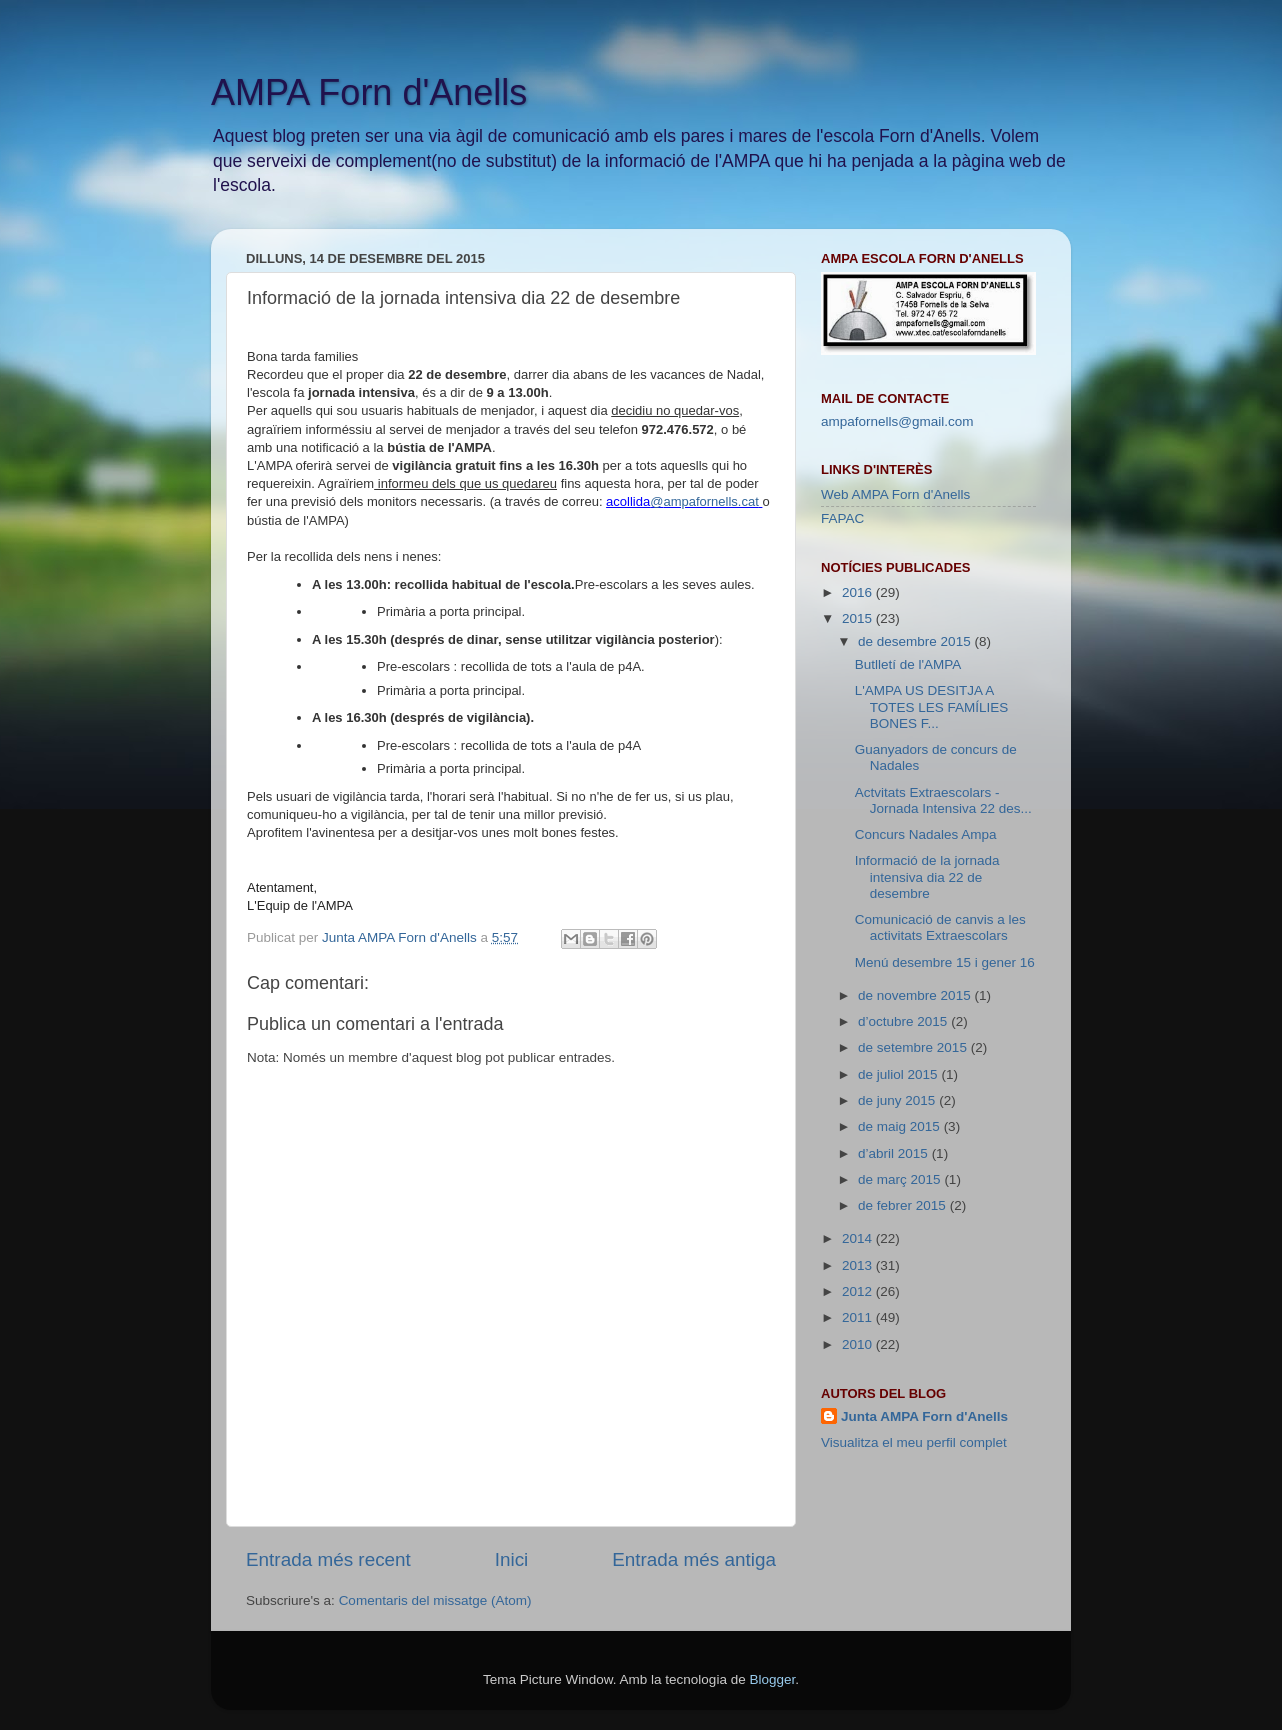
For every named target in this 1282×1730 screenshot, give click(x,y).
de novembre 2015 (916, 995)
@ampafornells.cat (704, 501)
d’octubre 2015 (904, 1021)
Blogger (772, 1679)
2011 (859, 1317)
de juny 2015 (898, 1100)
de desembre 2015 (916, 641)
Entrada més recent (328, 1559)
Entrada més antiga (694, 1559)
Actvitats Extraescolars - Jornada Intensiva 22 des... (943, 800)
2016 (859, 592)
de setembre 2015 (914, 1047)
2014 (859, 1238)
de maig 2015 (901, 1126)
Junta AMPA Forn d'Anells (924, 1416)
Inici (512, 1559)
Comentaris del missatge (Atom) (435, 1600)
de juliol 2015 (899, 1074)
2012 (859, 1291)
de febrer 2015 (904, 1205)
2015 (859, 618)
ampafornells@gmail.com (897, 421)
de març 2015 (901, 1179)
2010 (859, 1344)
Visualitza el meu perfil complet (914, 1442)
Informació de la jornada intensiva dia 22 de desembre (927, 876)
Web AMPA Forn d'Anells (895, 494)
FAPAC (842, 518)
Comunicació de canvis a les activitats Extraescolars (940, 927)
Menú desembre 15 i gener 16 (945, 962)
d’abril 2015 (895, 1153)
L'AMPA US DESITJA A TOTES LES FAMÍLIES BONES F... (932, 706)
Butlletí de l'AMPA (908, 664)
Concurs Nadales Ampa (926, 834)
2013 (859, 1265)
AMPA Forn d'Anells (369, 92)
